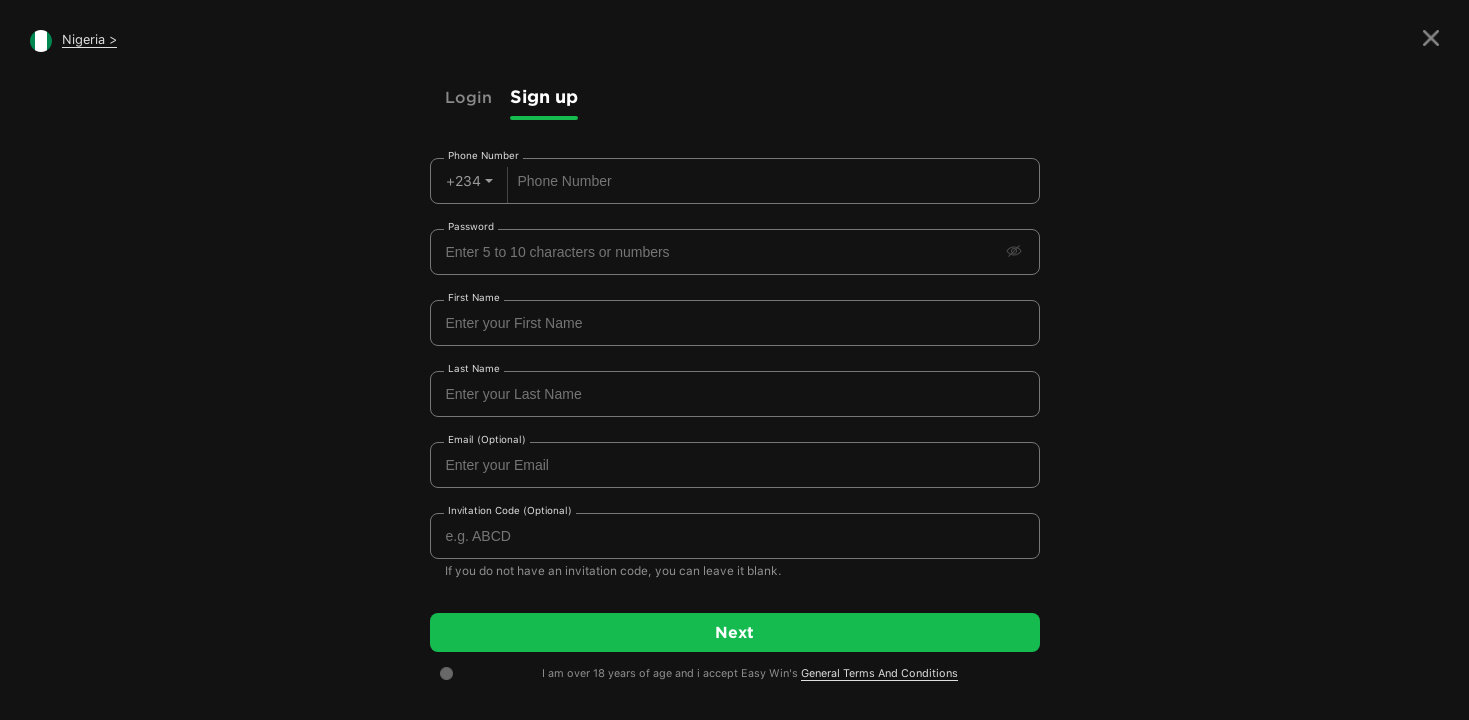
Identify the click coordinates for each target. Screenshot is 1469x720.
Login (468, 97)
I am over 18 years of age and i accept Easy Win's (750, 674)
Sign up (544, 96)
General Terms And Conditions (879, 673)
